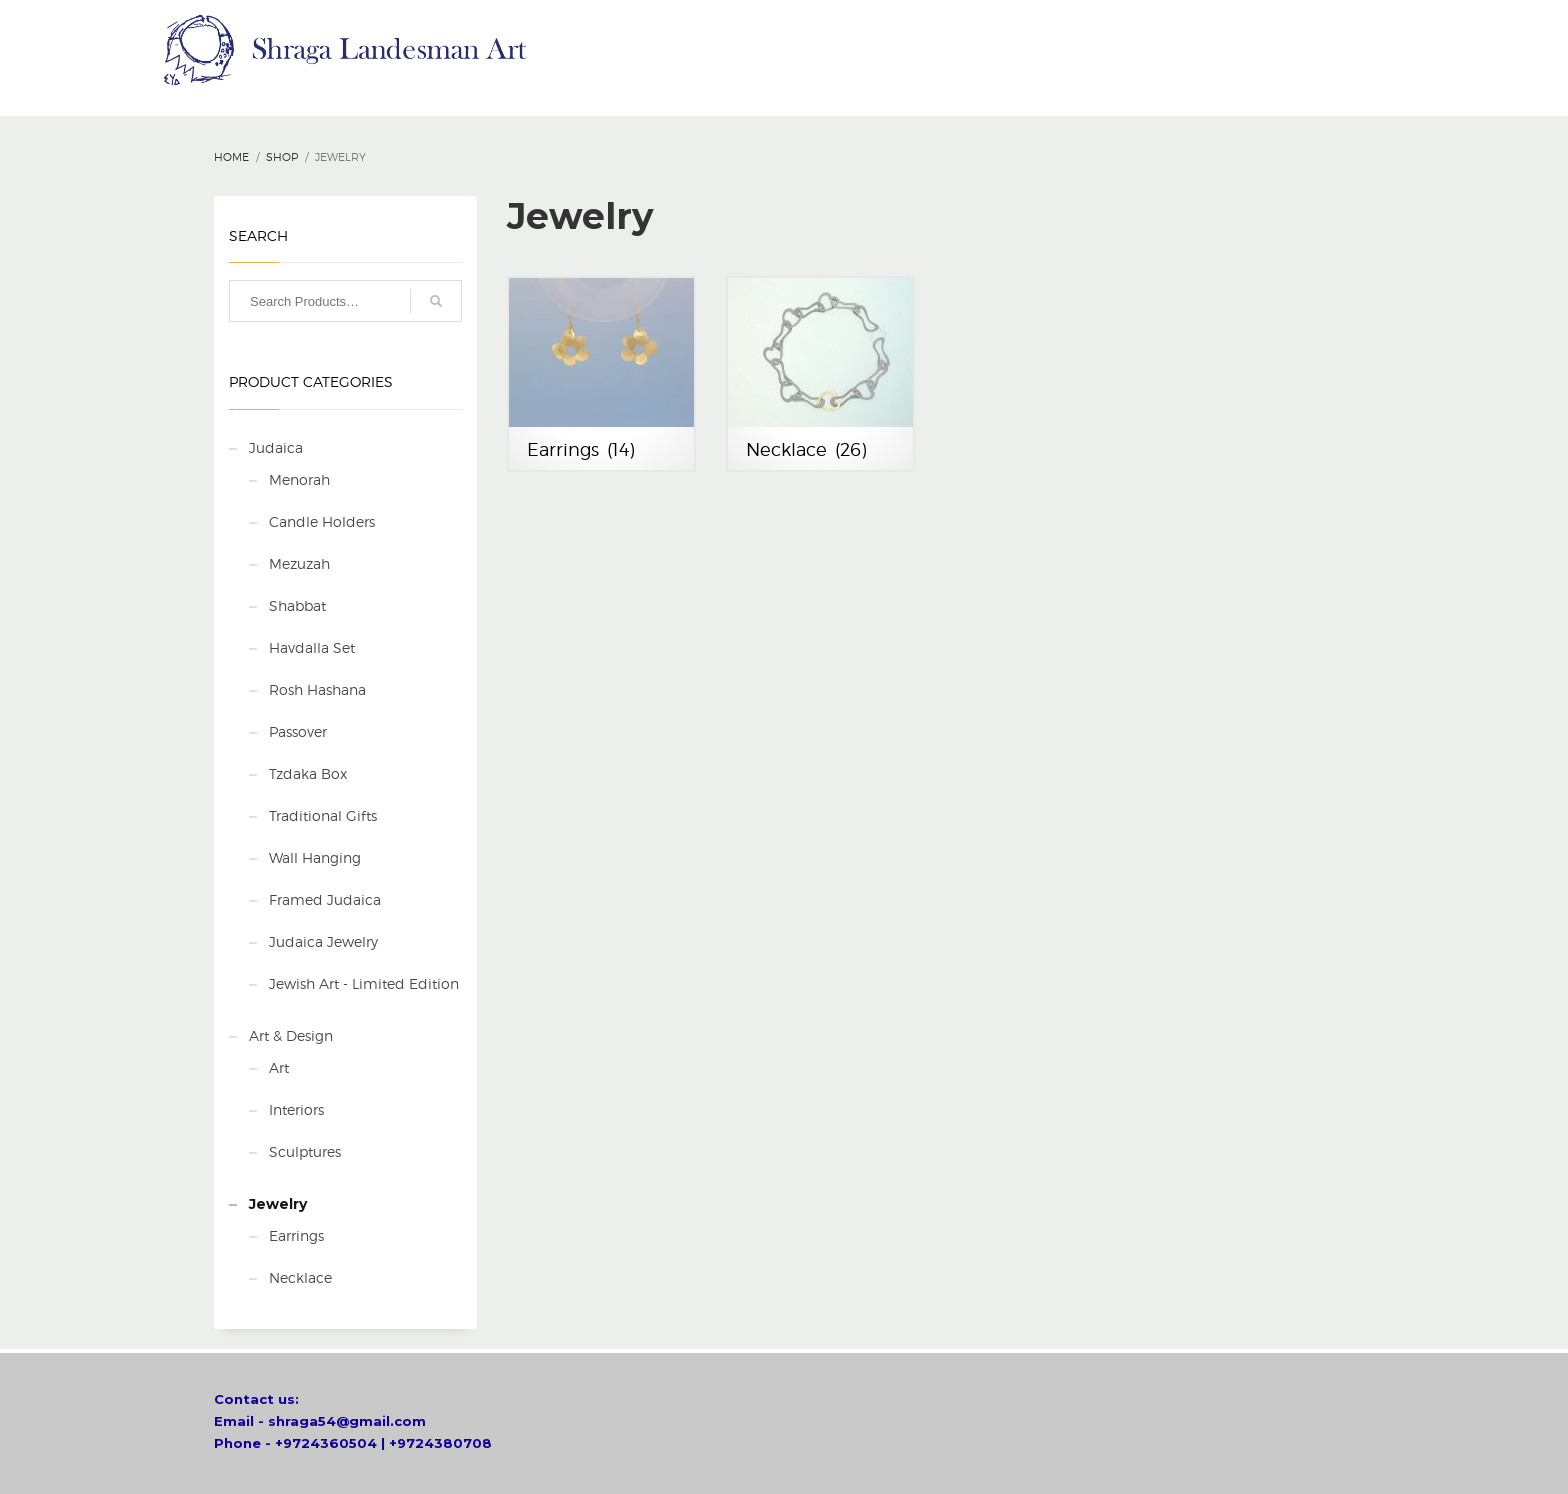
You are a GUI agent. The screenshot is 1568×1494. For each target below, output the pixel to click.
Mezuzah (299, 563)
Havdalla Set (312, 647)
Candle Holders (322, 521)
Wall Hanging (315, 857)
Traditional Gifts (323, 815)
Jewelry (278, 1204)
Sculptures (305, 1151)
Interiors (296, 1109)
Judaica (276, 447)
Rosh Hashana (317, 689)
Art (279, 1067)
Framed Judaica (325, 899)
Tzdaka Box (308, 773)
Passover (298, 731)
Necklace (300, 1277)
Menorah (299, 479)
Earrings (296, 1235)
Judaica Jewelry (323, 941)
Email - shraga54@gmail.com (320, 1421)
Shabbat (297, 605)
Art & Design (291, 1035)
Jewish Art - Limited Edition (364, 983)
